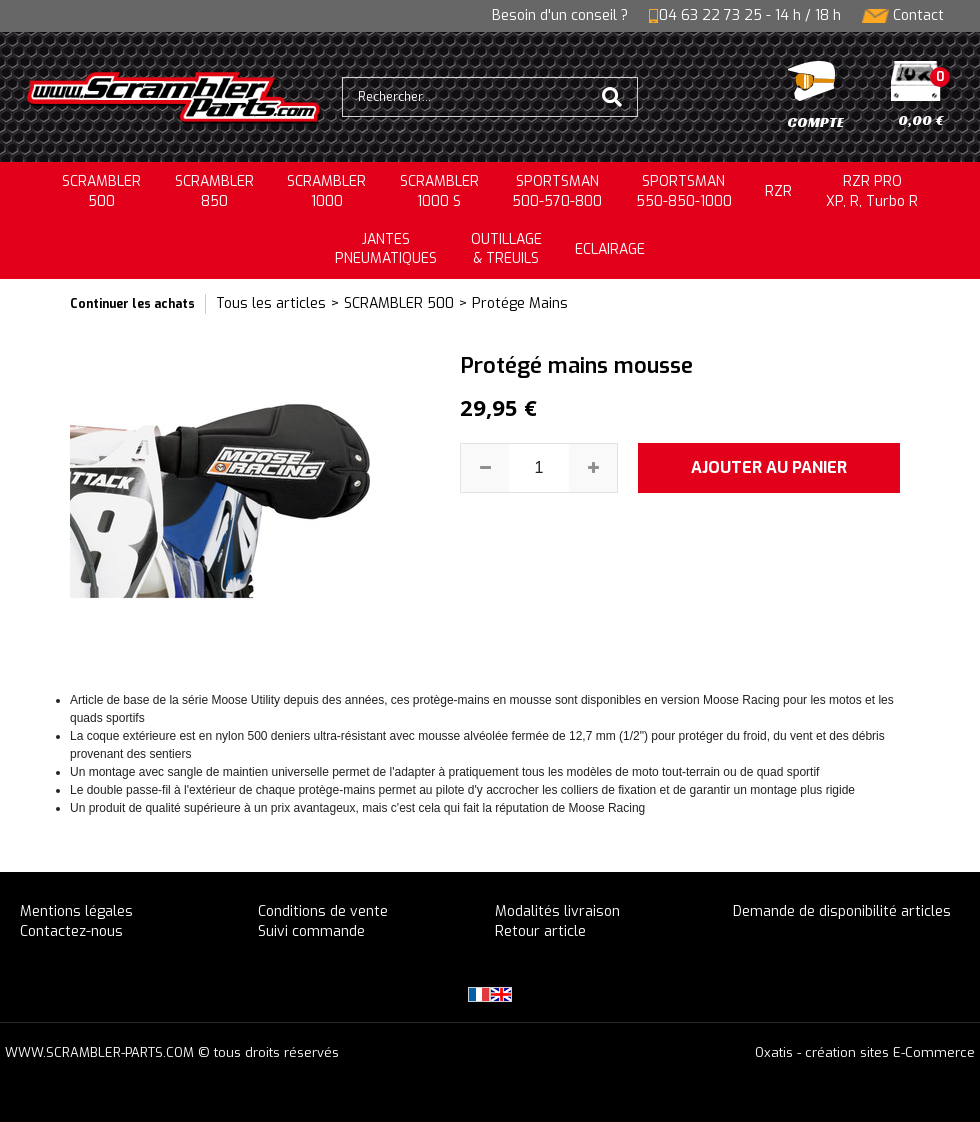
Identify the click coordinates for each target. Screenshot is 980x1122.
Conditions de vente (323, 911)
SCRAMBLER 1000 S (439, 191)
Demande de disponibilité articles (842, 911)
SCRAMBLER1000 (326, 191)
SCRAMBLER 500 (399, 303)
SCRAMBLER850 (214, 191)
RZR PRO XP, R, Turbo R (872, 191)
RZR (778, 191)
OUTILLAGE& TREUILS (506, 249)
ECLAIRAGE (610, 249)
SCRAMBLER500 (101, 191)
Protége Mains (520, 303)
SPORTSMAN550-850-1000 (684, 191)
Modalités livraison (557, 911)
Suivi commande (311, 931)
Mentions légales (76, 911)
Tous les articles (271, 303)
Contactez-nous (71, 931)
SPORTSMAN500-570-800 (557, 191)
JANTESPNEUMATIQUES (386, 249)
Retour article (540, 931)
